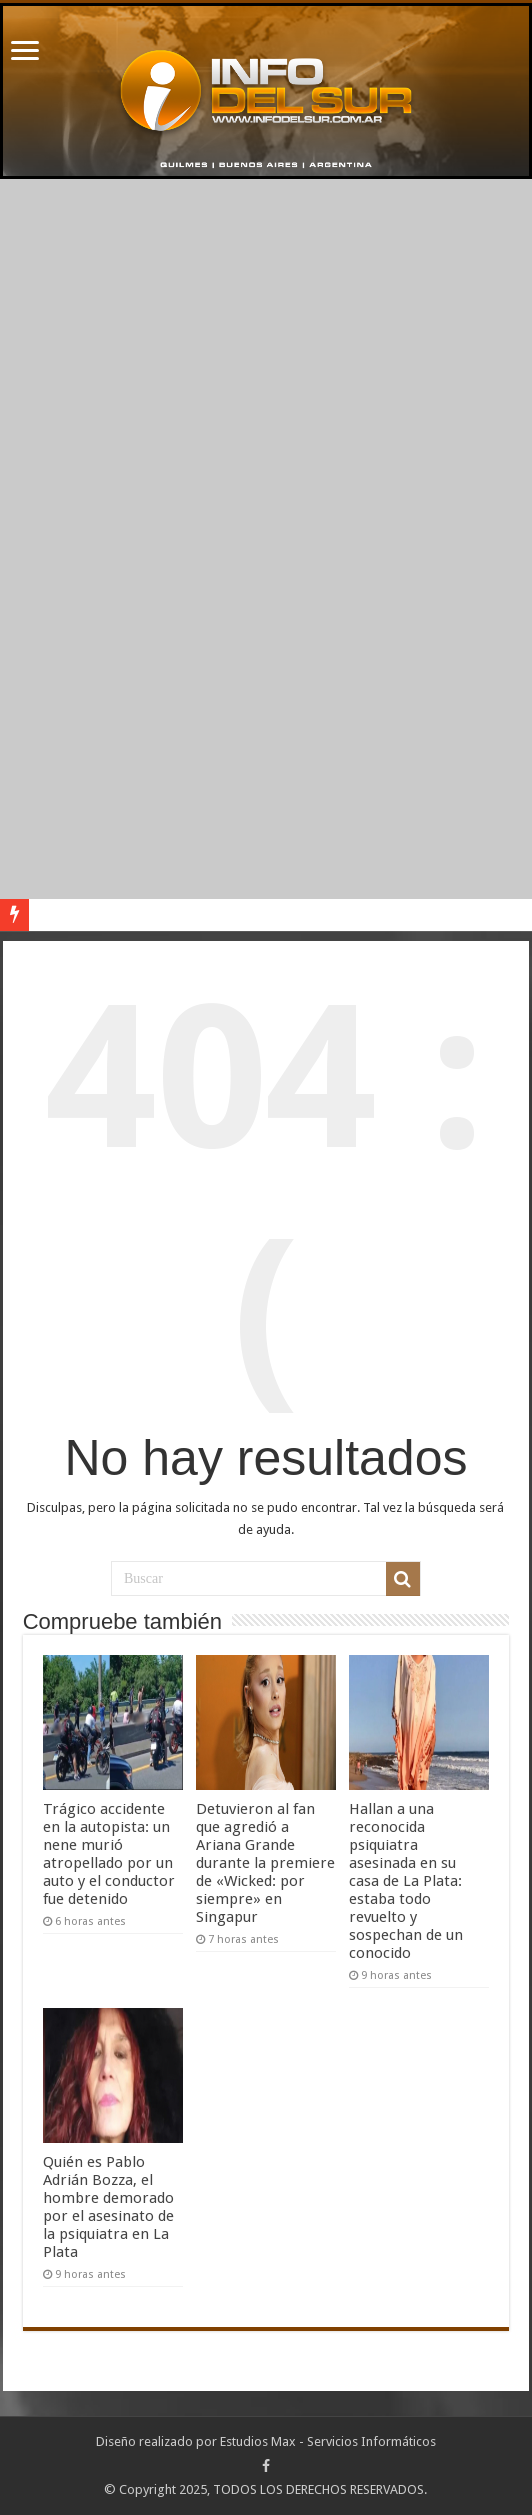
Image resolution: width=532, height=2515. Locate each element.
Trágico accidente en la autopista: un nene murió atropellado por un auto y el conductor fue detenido (109, 1854)
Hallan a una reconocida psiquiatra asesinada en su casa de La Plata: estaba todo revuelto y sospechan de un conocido (406, 1881)
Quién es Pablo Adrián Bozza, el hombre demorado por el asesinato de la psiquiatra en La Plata (108, 2207)
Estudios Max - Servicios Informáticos (328, 2441)
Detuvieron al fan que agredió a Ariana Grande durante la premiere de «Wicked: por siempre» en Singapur (265, 1863)
